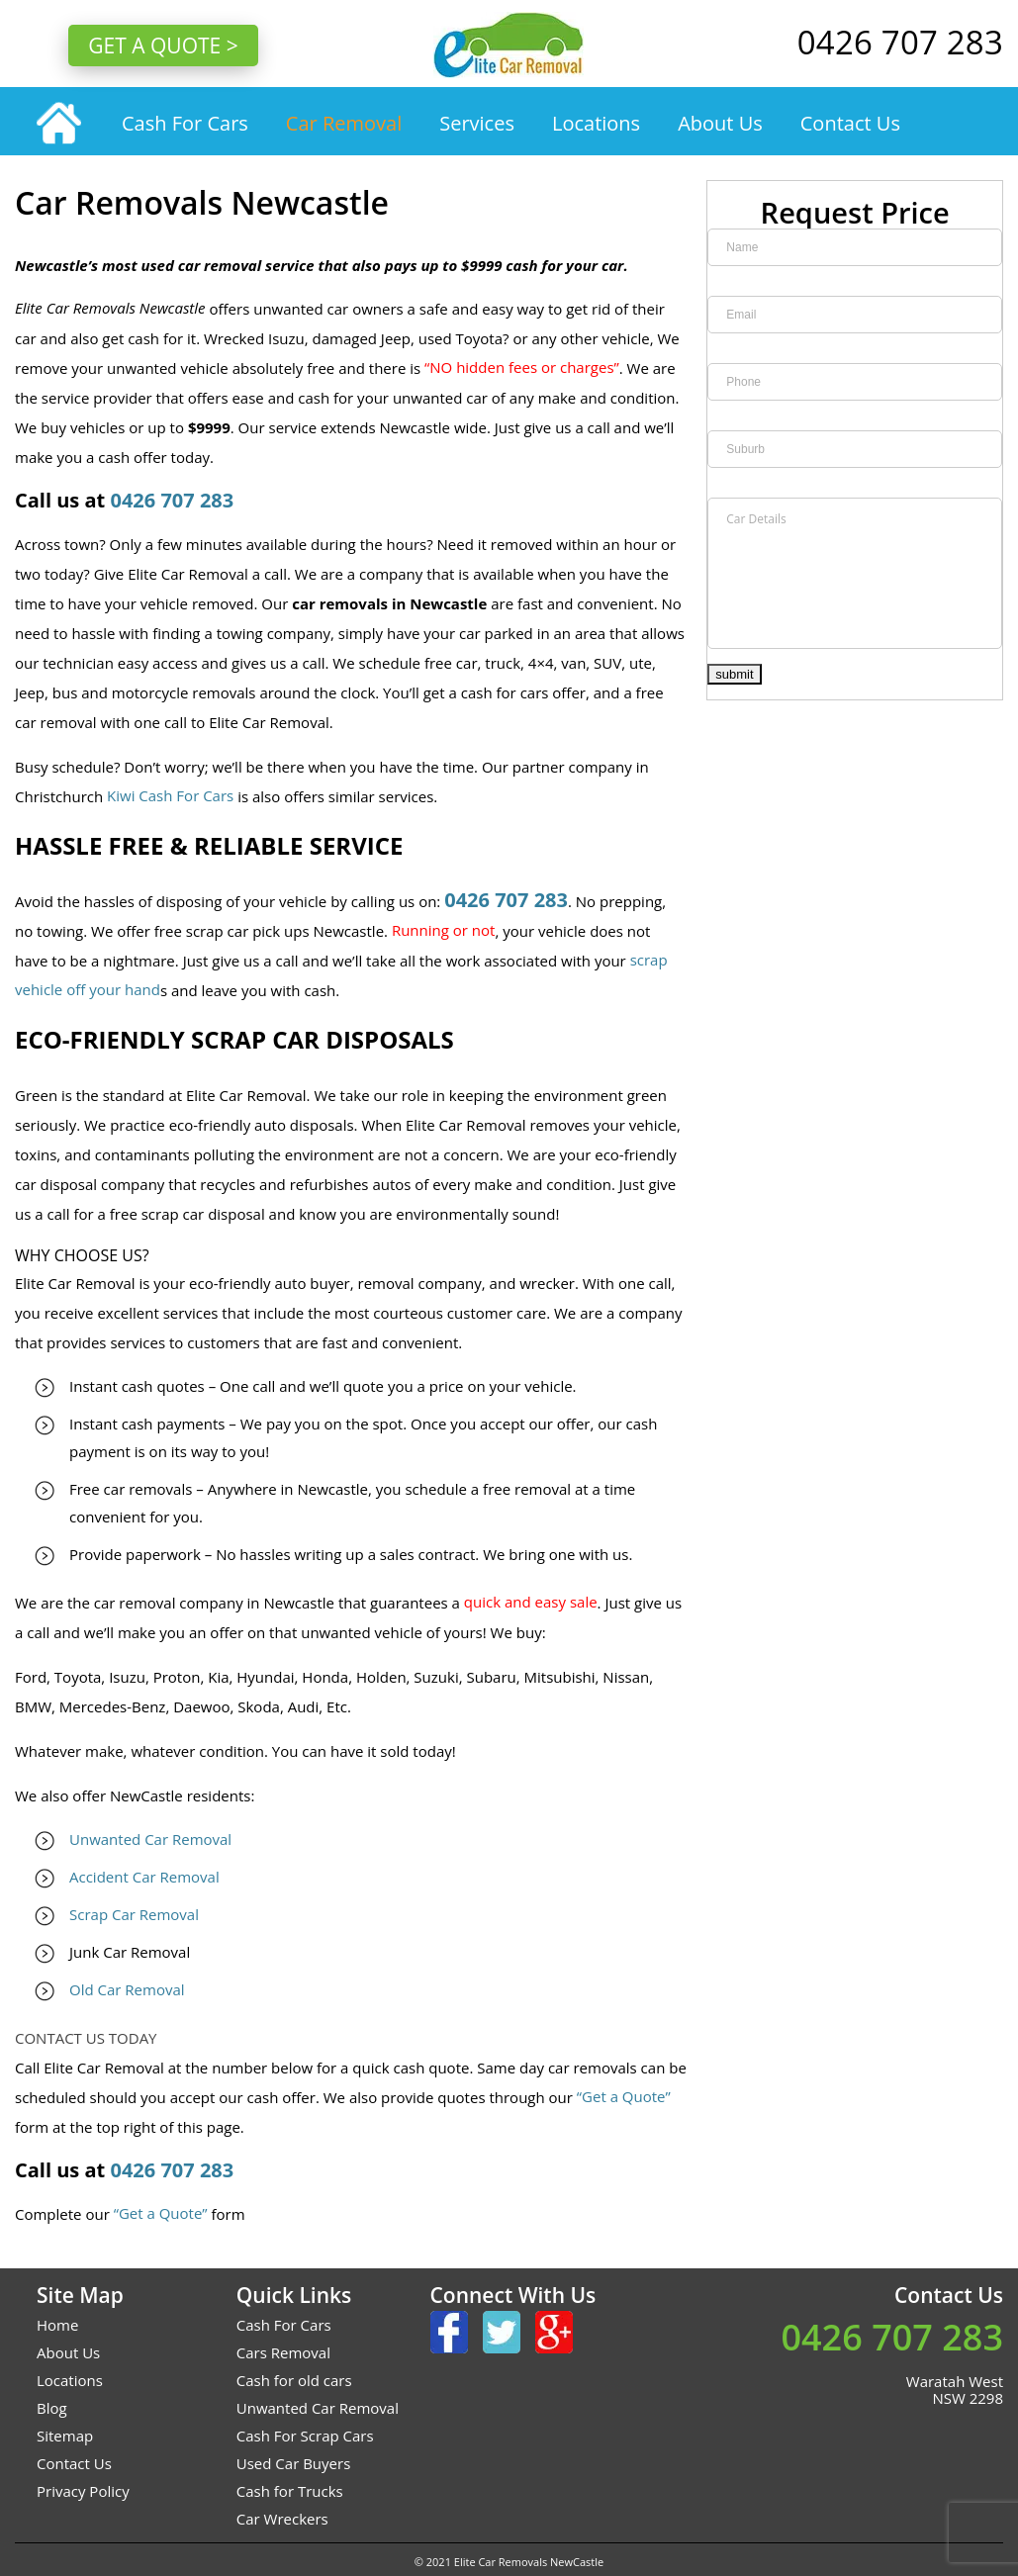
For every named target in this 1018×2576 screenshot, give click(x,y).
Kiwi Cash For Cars (170, 795)
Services (476, 123)
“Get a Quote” (624, 2096)
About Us (720, 123)
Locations (596, 123)
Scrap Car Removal (134, 1914)
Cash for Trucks (289, 2491)
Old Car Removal (127, 1989)
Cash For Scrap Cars (305, 2435)
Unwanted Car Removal (150, 1839)
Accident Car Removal (144, 1876)
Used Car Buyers (293, 2463)
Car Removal (344, 123)
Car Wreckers (282, 2519)
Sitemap (65, 2435)
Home (57, 2325)
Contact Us (850, 123)
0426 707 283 (171, 500)
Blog (52, 2408)
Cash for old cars (294, 2380)
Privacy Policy (83, 2491)
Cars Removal (283, 2352)
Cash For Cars (185, 123)
